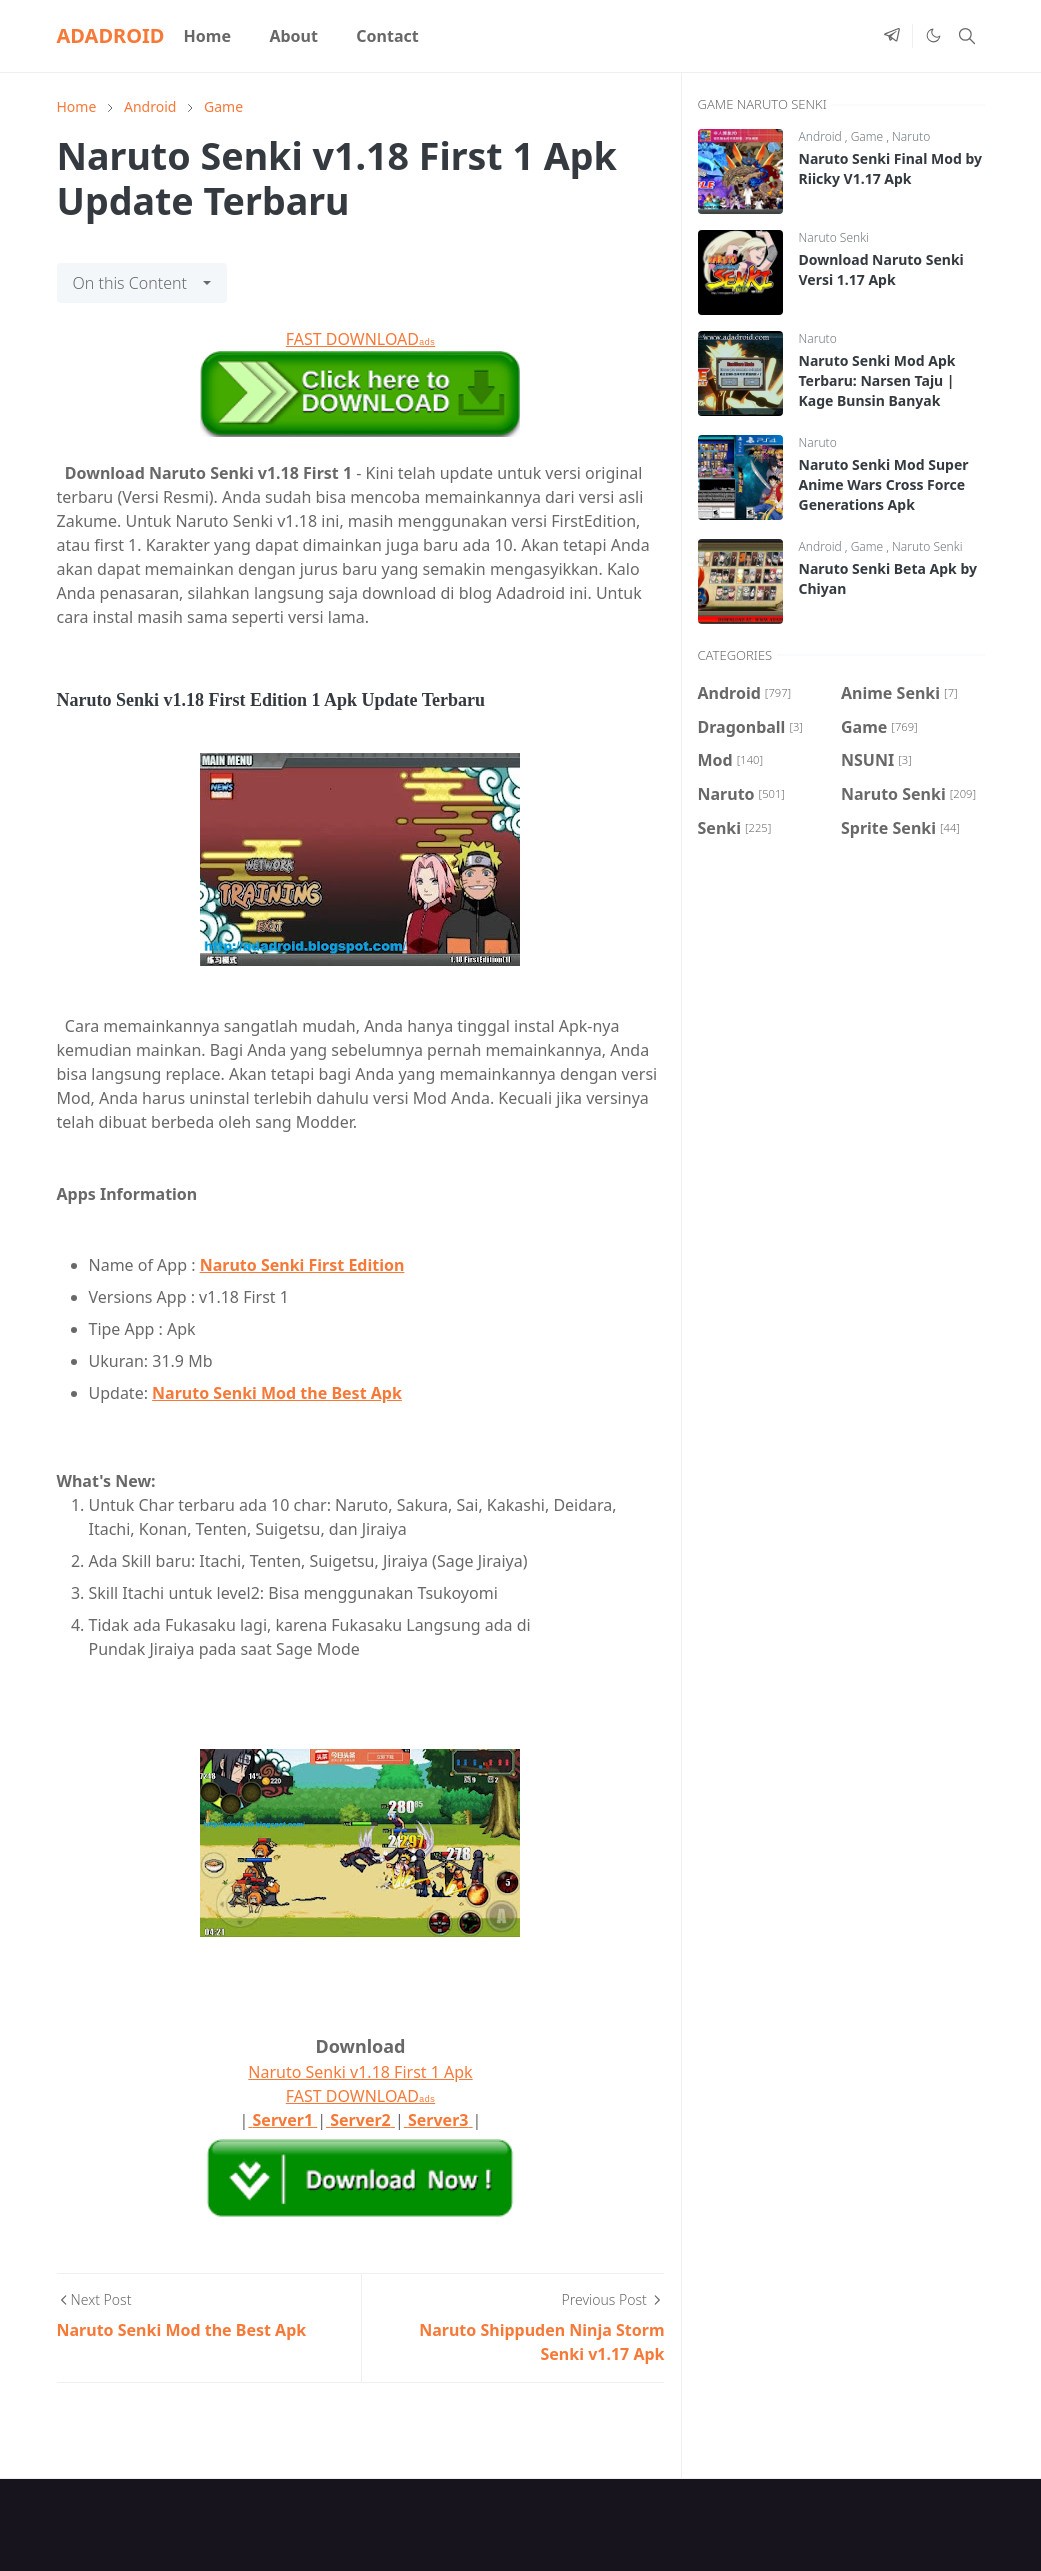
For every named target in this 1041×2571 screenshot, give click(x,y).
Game (869, 136)
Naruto (911, 136)
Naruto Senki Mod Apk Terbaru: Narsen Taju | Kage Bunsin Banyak (877, 380)
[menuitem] (207, 36)
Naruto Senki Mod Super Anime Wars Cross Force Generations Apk (884, 484)
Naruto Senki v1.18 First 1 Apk (360, 2072)
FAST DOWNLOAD (360, 339)
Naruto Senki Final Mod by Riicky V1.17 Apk (890, 168)
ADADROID (111, 35)
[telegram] (892, 36)
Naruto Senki (834, 237)
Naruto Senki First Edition (302, 1265)
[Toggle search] (967, 36)
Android (822, 136)
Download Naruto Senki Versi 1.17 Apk (881, 269)
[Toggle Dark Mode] (933, 36)
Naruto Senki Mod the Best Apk (277, 1393)
